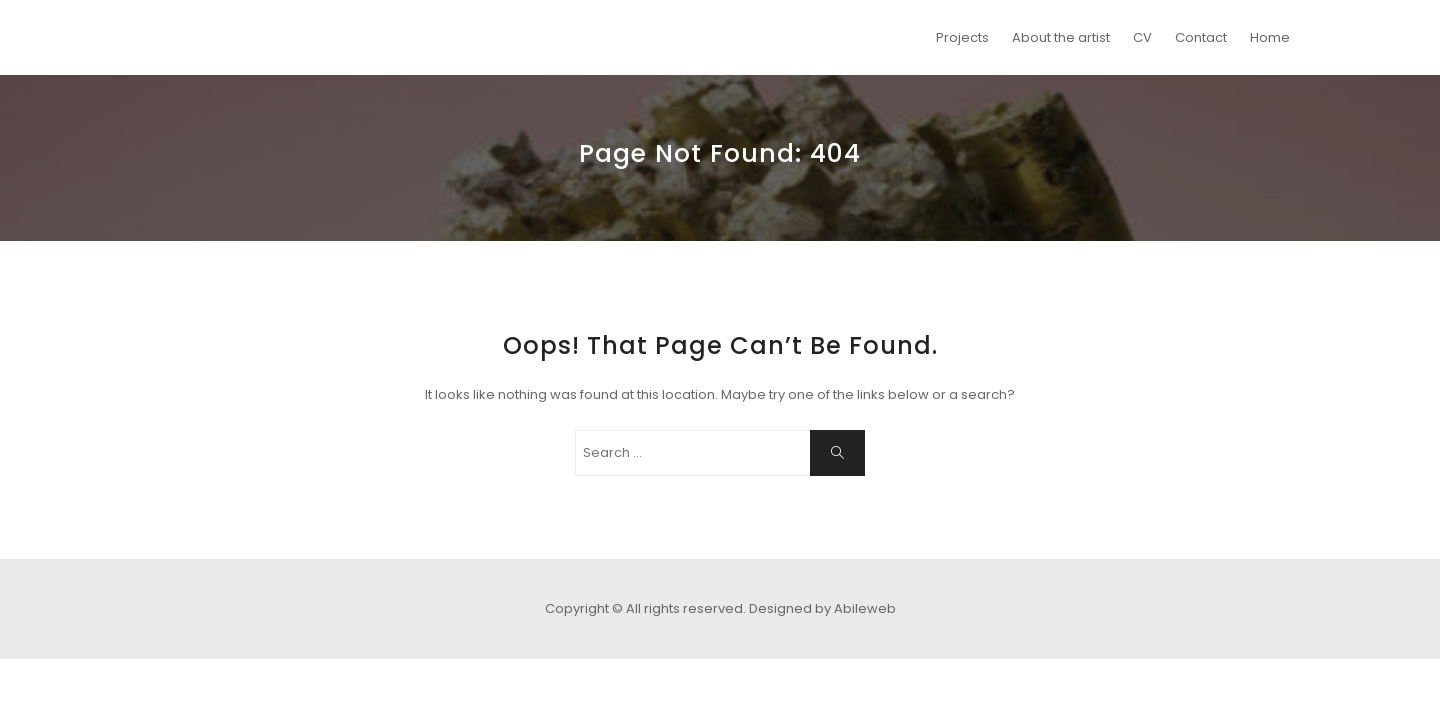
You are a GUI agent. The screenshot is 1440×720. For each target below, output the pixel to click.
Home (1270, 37)
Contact (1201, 37)
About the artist (1061, 37)
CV (1142, 37)
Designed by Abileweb (822, 608)
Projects (962, 37)
